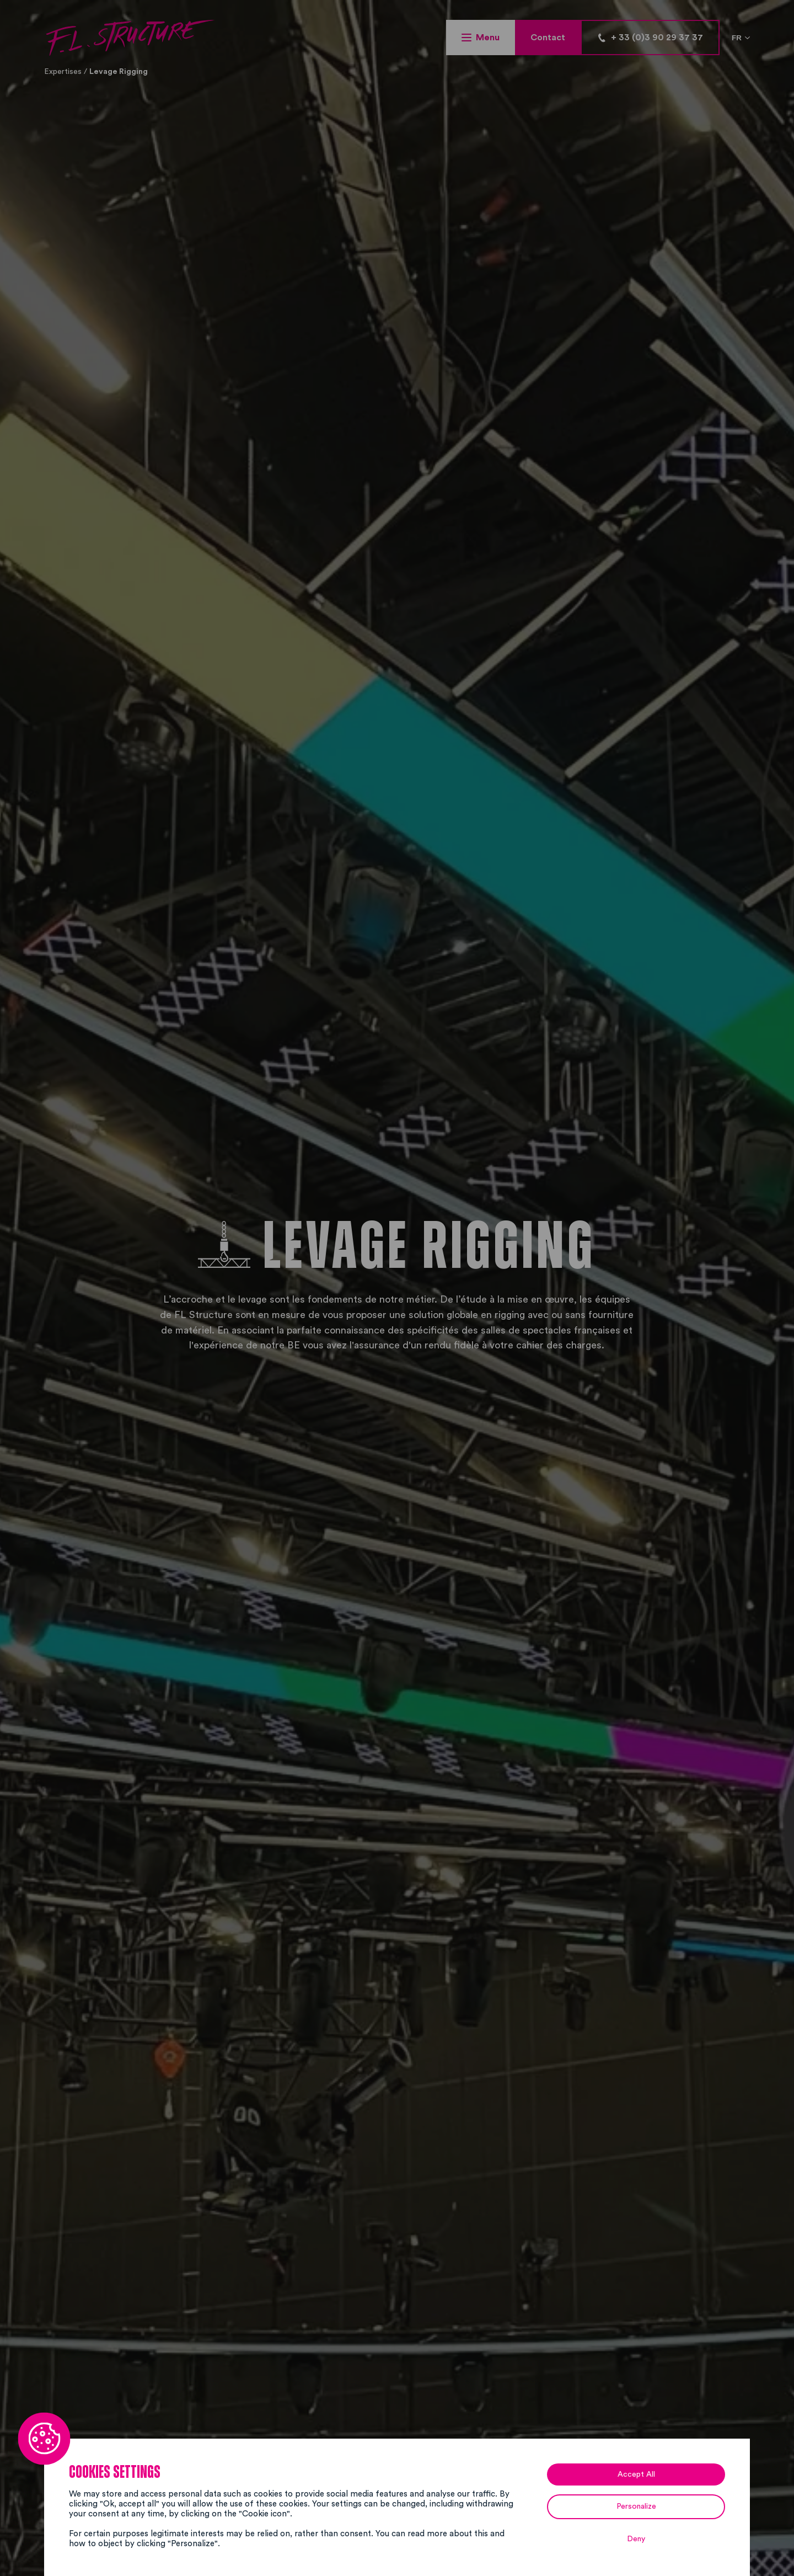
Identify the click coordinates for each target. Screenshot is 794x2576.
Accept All (636, 2474)
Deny (636, 2539)
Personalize (636, 2506)
